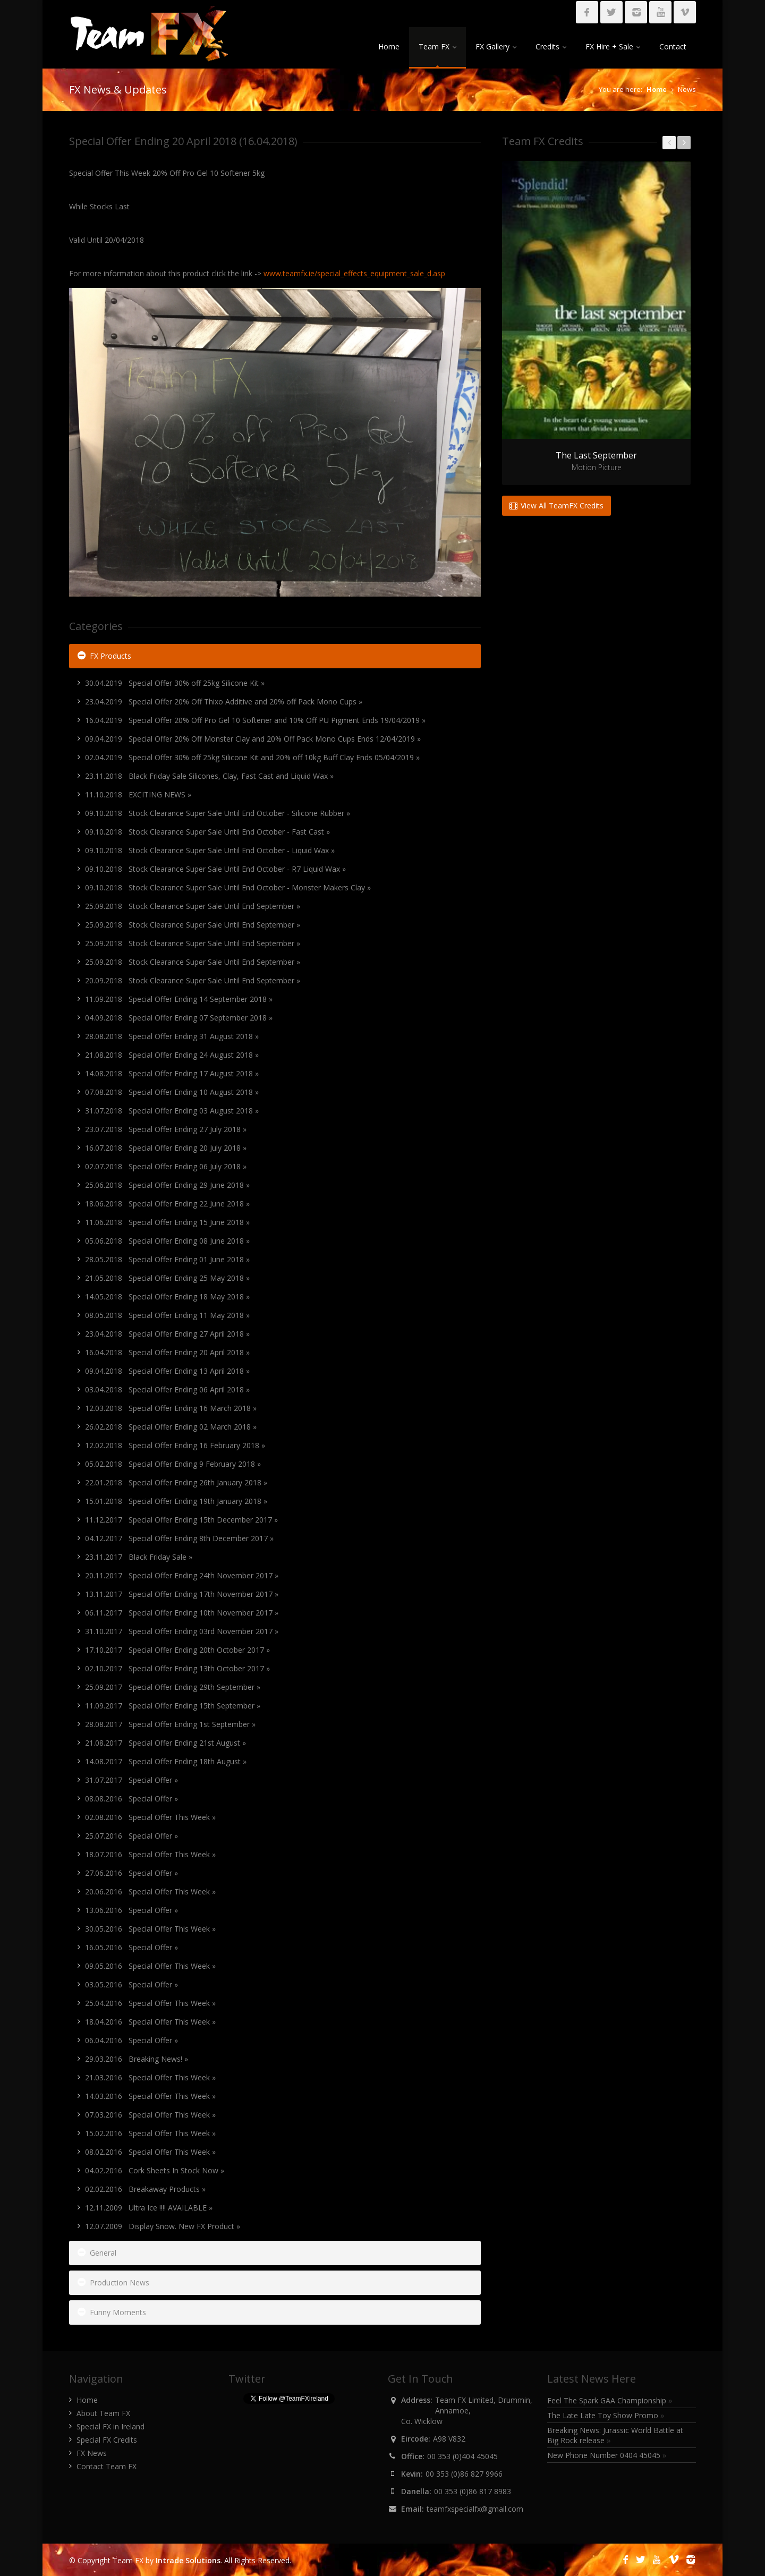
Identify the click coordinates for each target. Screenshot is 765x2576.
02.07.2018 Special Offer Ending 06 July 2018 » (165, 1166)
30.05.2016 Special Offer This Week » (150, 1929)
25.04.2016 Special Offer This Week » (150, 2003)
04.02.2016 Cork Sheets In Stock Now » (154, 2170)
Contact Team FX (106, 2466)
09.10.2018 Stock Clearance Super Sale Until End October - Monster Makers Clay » (228, 887)
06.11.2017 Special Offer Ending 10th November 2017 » (181, 1613)
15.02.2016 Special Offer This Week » (150, 2133)
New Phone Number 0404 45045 (607, 2455)
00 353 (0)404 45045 (462, 2456)
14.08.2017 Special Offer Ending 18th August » (165, 1761)
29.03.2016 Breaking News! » (136, 2059)
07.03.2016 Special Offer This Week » (150, 2115)
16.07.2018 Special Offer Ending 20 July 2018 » (165, 1148)
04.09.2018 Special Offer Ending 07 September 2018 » (179, 1018)
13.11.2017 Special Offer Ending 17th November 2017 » (181, 1594)
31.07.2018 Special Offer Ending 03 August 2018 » (172, 1111)
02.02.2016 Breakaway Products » (145, 2189)
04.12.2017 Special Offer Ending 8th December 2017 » (179, 1538)
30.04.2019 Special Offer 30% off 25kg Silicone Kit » (175, 683)
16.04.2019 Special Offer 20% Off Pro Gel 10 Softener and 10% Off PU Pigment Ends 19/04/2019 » (255, 720)
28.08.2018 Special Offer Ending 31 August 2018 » (172, 1036)
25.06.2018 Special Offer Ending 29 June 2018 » (167, 1185)
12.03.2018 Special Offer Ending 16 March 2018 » (171, 1408)
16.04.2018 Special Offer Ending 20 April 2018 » (167, 1352)
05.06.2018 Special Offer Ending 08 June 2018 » (167, 1241)
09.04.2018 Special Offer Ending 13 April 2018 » (167, 1371)
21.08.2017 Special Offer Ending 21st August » (165, 1743)
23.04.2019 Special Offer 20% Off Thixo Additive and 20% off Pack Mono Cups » (223, 701)
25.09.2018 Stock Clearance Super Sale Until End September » (192, 906)
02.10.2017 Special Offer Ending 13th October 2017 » (177, 1668)
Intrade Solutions (188, 2560)
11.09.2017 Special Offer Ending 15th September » (172, 1706)
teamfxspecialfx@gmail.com (475, 2509)
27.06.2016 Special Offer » (131, 1873)
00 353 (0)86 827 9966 (464, 2474)
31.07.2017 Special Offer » (131, 1780)
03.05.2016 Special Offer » (131, 1984)
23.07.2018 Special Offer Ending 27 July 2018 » (165, 1129)
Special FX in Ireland (110, 2426)
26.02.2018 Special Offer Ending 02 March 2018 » (171, 1427)
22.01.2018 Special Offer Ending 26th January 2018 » (176, 1482)
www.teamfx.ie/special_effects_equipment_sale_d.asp (354, 273)
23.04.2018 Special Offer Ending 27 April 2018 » (167, 1334)
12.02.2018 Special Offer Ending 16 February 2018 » (175, 1445)
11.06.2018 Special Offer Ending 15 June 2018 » (167, 1222)
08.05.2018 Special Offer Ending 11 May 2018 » (167, 1315)
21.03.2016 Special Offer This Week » (150, 2077)
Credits (551, 46)
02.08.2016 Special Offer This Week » (150, 1817)
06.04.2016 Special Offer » (131, 2040)
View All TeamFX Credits (556, 505)
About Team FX (103, 2413)
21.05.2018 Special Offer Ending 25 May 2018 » (167, 1278)
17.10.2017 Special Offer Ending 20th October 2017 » (177, 1650)
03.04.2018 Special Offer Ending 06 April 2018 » (167, 1389)
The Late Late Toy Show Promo (606, 2415)
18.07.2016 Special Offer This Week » (150, 1854)
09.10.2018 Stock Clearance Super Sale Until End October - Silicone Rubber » (217, 813)
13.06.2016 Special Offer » (131, 1910)
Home (389, 46)
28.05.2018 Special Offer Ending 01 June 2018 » (167, 1259)
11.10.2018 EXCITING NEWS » (138, 794)
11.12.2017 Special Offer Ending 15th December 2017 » (181, 1520)
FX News (91, 2453)
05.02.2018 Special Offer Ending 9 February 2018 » (173, 1464)
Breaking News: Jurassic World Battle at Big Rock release (615, 2435)
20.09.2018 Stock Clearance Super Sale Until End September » (192, 980)
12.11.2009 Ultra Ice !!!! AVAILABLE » (148, 2208)
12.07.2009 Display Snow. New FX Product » (162, 2226)
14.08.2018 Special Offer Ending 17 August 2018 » (172, 1073)
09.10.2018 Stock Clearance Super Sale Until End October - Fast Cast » (207, 832)
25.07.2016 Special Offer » (131, 1836)
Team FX (437, 46)
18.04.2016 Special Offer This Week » (150, 2022)
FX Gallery (495, 46)
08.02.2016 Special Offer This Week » (150, 2152)
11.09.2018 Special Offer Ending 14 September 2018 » (179, 999)
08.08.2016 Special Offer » (131, 1798)
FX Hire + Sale (612, 46)
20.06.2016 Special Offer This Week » (150, 1891)
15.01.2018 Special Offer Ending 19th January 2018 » (176, 1501)
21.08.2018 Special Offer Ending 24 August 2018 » (172, 1055)
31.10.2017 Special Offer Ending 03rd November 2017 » (181, 1631)
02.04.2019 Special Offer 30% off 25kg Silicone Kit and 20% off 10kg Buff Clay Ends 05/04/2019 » (252, 757)
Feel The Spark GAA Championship (610, 2400)
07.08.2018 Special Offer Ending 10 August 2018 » (172, 1092)
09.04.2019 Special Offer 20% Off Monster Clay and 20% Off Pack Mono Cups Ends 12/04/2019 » (253, 739)
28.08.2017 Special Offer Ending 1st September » (170, 1724)
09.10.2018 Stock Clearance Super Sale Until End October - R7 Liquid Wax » (215, 869)
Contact (672, 46)
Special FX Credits (106, 2440)
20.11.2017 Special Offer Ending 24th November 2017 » (181, 1575)
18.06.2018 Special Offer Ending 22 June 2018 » (167, 1203)
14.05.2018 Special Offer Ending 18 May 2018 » (167, 1296)
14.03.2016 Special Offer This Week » (150, 2096)
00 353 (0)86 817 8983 (472, 2491)
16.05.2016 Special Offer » (131, 1947)
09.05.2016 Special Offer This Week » (150, 1966)
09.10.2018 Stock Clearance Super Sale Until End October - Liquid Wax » (210, 850)
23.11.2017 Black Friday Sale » (138, 1557)
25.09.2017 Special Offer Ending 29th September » (172, 1687)
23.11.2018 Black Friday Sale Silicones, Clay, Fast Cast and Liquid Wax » (209, 776)
